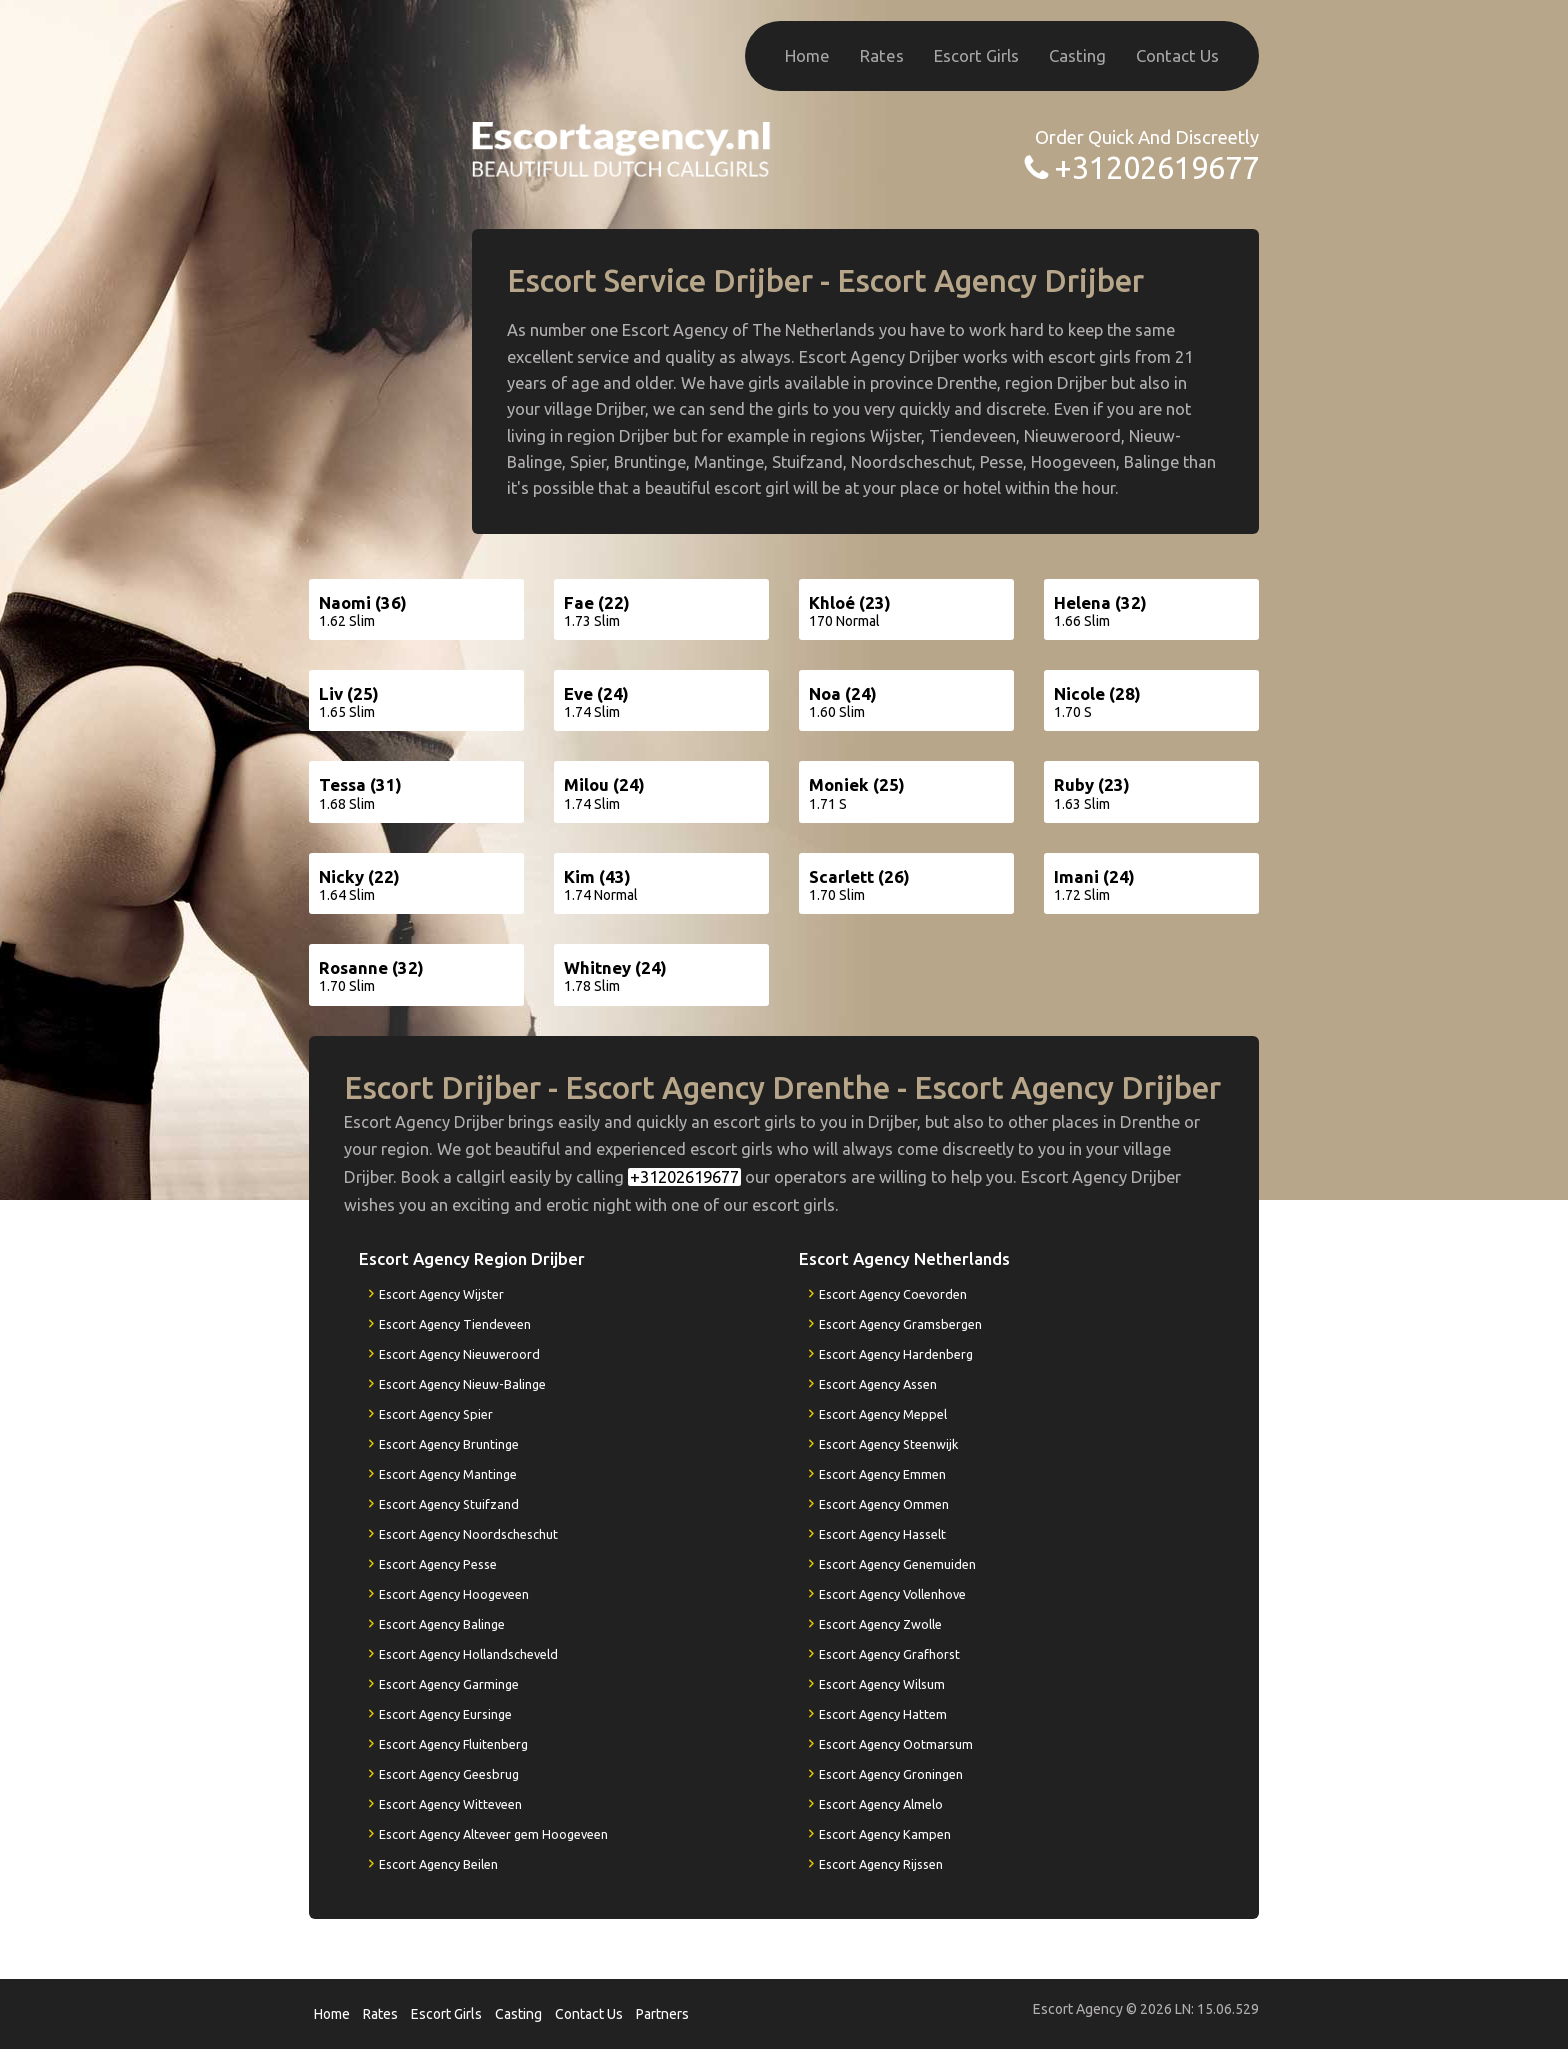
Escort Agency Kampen (885, 1834)
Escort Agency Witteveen (450, 1804)
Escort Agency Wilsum (882, 1684)
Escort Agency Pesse (438, 1564)
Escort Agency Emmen (882, 1474)
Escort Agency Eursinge (445, 1714)
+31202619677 (1156, 167)
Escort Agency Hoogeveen (454, 1594)
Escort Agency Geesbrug (449, 1774)
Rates (882, 55)
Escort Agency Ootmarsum (896, 1744)
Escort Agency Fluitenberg (453, 1744)
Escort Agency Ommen (884, 1504)
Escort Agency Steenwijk (888, 1444)
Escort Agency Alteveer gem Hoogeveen (493, 1834)
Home (807, 55)
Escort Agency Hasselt (882, 1534)
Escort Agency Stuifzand (449, 1504)
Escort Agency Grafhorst (889, 1654)
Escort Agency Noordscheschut (468, 1534)
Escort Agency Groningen (891, 1774)
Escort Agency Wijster (441, 1294)
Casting (1077, 55)
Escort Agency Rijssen (881, 1864)
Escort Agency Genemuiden (897, 1564)
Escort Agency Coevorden (893, 1294)
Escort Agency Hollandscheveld (468, 1654)
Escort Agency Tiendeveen (455, 1324)
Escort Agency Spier (436, 1414)
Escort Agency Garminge (449, 1684)
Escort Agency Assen (878, 1384)
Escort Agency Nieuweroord (459, 1354)
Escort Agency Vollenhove (892, 1594)
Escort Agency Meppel (883, 1414)
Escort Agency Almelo (881, 1804)
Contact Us (1177, 55)
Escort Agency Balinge (442, 1624)
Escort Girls (976, 55)
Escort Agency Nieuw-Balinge (462, 1384)
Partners (662, 2014)
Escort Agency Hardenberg (896, 1354)
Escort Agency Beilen (438, 1864)
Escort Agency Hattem (883, 1714)
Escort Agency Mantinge (448, 1474)
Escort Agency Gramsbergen (900, 1324)
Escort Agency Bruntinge (449, 1444)
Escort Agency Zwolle (880, 1624)
